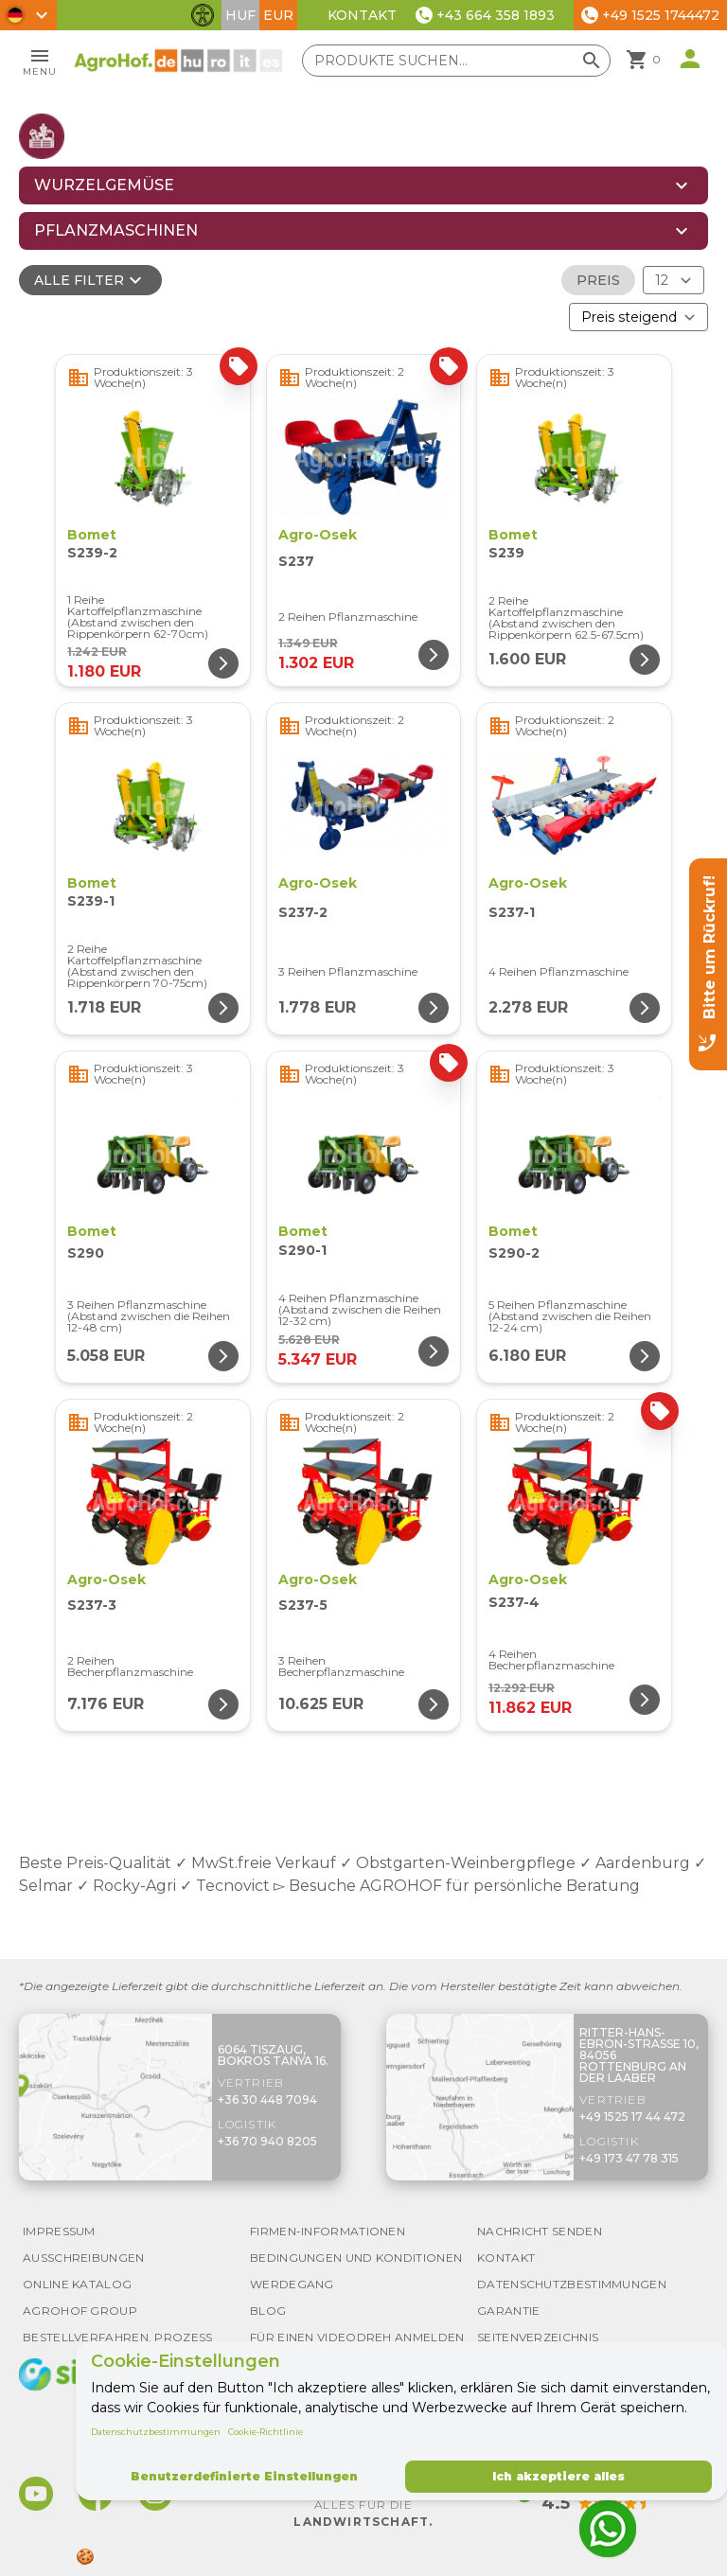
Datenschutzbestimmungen (156, 2431)
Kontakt (362, 15)
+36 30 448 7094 (267, 2099)
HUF (240, 15)
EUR (278, 15)
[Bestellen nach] (638, 317)
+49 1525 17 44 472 (632, 2116)
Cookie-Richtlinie (265, 2431)
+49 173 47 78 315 (629, 2158)
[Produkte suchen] (456, 60)
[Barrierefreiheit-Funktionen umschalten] (202, 15)
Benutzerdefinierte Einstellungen (244, 2476)
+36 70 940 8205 (267, 2141)
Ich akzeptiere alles (558, 2476)
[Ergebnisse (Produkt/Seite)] (673, 280)
